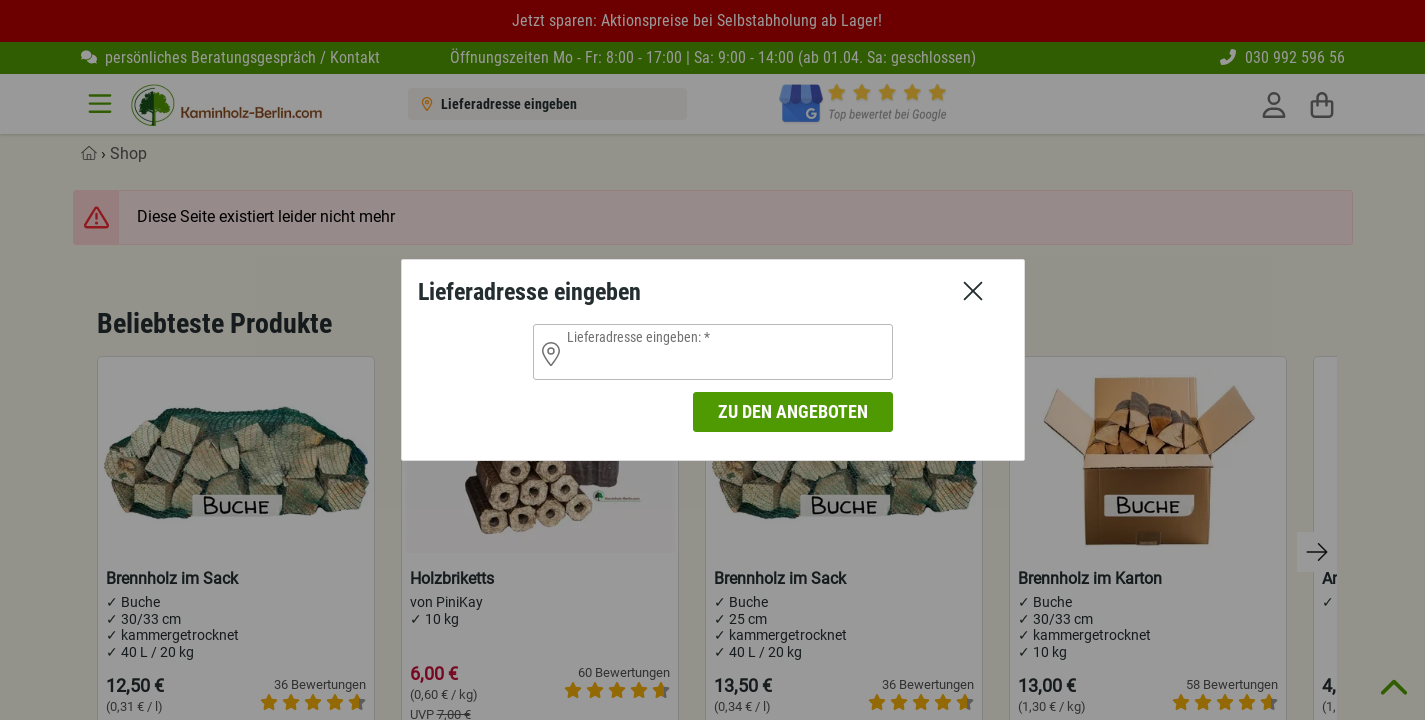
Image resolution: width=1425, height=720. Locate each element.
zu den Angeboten (793, 411)
